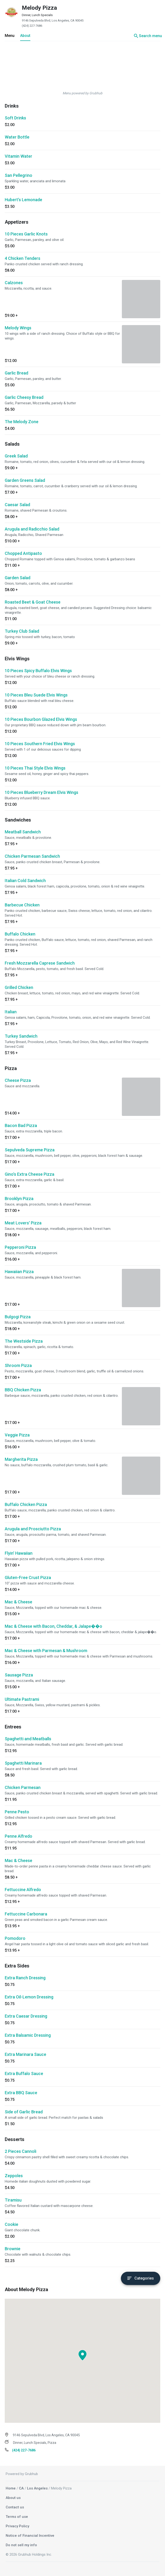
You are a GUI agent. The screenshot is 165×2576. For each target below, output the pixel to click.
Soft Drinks (15, 117)
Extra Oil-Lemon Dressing (29, 1996)
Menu (9, 35)
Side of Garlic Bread (24, 2111)
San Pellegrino (18, 175)
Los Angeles (37, 2488)
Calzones (14, 282)
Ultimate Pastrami (22, 1699)
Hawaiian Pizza (19, 1271)
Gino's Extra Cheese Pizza (29, 1174)
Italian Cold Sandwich (25, 880)
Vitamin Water (18, 156)
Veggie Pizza (17, 1434)
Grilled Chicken (19, 987)
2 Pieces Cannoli (20, 2151)
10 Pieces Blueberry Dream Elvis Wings (41, 792)
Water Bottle (17, 137)
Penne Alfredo (18, 1836)
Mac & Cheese (18, 1601)
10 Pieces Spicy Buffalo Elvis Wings (38, 670)
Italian (11, 1011)
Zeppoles (14, 2175)
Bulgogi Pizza (18, 1316)
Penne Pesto (17, 1811)
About (25, 35)
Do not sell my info (21, 2545)
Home (11, 2488)
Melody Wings (18, 327)
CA (21, 2488)
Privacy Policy (17, 2526)
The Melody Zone (21, 421)
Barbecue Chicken (22, 904)
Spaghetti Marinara (23, 1763)
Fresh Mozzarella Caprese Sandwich (40, 963)
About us (13, 2498)
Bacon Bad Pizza (21, 1125)
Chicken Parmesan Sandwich (32, 856)
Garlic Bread (16, 372)
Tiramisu (13, 2199)
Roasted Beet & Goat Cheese (32, 602)
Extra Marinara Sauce (25, 2054)
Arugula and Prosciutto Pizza (33, 1528)
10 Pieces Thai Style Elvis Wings (35, 768)
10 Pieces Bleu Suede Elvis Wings (36, 694)
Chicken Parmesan (23, 1787)
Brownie (12, 2248)
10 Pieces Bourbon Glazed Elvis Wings (41, 719)
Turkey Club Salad (22, 631)
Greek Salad (16, 455)
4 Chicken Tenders (22, 258)
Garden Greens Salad (25, 480)
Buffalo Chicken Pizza (26, 1504)
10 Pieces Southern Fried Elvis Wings (40, 743)
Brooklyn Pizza (19, 1198)
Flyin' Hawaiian (18, 1553)
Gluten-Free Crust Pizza (28, 1577)
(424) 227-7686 (32, 25)
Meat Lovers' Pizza (23, 1222)
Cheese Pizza (18, 1080)
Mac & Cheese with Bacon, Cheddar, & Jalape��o (53, 1626)
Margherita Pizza (21, 1459)
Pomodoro (15, 1938)
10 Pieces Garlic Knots (26, 233)
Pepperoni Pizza (20, 1247)
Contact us (15, 2507)
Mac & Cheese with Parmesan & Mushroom (46, 1650)
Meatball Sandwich (23, 831)
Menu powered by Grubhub (82, 93)
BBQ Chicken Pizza (23, 1389)
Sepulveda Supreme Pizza (30, 1149)
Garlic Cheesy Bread (24, 397)
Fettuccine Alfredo (23, 1889)
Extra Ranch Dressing (25, 1977)
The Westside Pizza (24, 1341)
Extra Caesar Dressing (26, 2016)
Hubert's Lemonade (23, 199)
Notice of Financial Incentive (30, 2535)
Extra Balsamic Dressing (28, 2035)
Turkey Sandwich (21, 1036)
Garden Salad (17, 577)
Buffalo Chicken (20, 933)
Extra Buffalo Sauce (24, 2073)
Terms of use (17, 2517)
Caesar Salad (17, 504)
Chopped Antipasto (23, 553)
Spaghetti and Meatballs (28, 1738)
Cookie (11, 2224)
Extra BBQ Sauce (21, 2092)
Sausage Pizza (19, 1674)
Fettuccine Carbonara (26, 1913)
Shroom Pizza (18, 1365)
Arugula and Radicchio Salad (32, 529)
